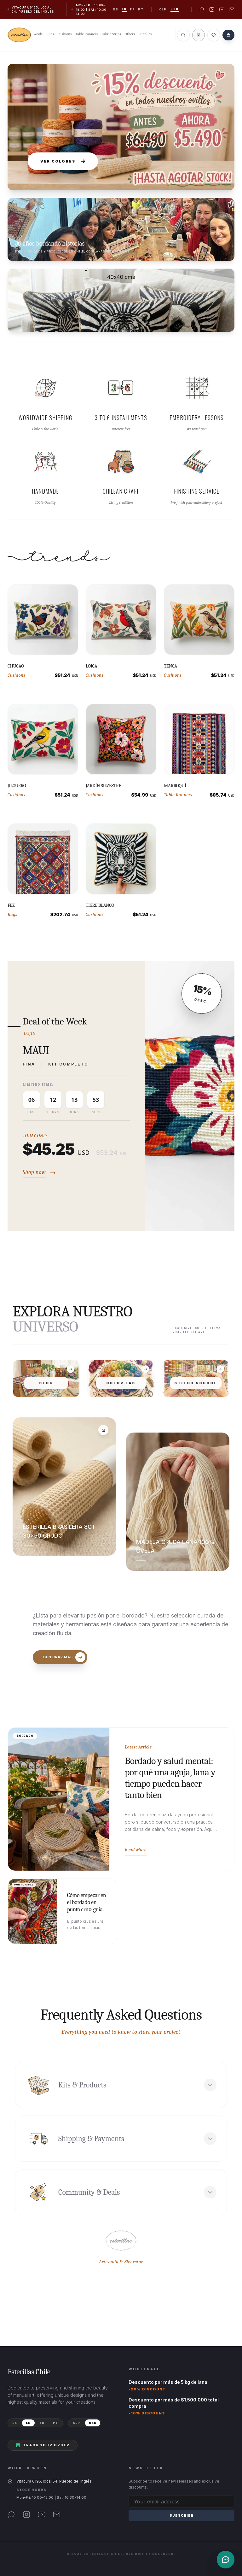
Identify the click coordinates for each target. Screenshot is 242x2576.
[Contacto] (225, 2559)
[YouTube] (41, 2514)
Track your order (42, 2445)
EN (28, 2423)
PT (55, 2423)
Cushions (65, 34)
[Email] (56, 2514)
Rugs (50, 34)
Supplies (145, 34)
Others (130, 34)
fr (132, 9)
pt (140, 9)
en (124, 9)
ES (14, 2423)
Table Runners (87, 34)
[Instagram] (26, 2514)
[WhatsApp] (11, 2514)
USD (174, 9)
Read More (136, 1849)
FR (42, 2423)
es (115, 9)
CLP (163, 9)
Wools (38, 34)
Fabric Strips (111, 34)
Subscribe (181, 2515)
